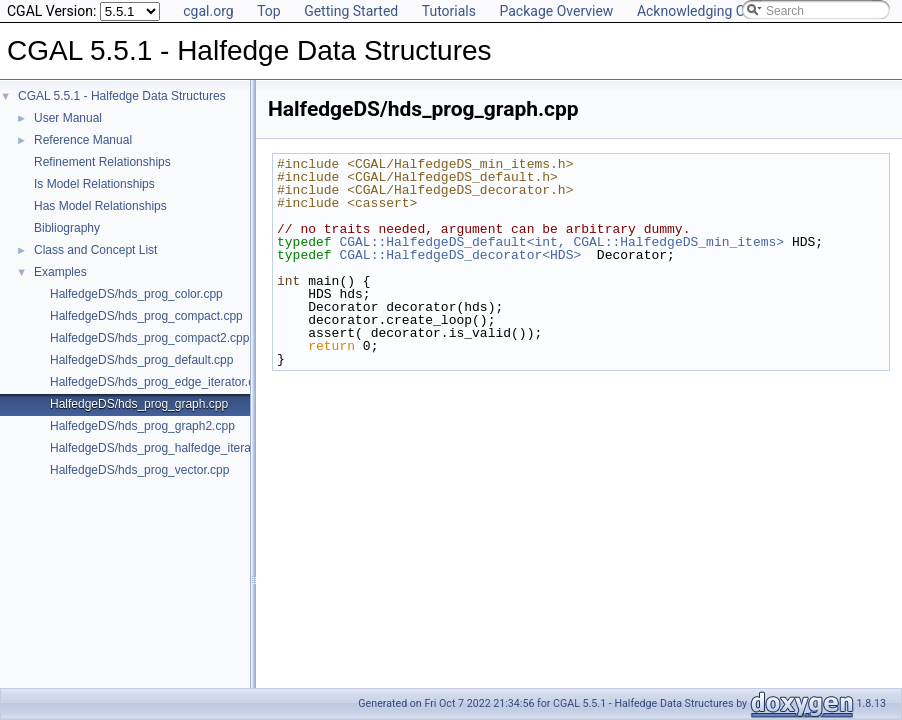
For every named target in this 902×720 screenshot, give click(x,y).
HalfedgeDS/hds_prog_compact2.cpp (149, 338)
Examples (60, 272)
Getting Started (351, 11)
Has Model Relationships (100, 206)
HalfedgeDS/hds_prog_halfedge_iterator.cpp (168, 448)
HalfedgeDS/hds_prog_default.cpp (141, 360)
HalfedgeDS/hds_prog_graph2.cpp (142, 426)
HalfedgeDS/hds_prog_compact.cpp (146, 316)
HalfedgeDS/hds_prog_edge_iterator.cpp (159, 382)
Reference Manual (83, 140)
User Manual (68, 118)
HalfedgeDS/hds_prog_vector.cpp (139, 470)
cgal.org (208, 11)
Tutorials (449, 11)
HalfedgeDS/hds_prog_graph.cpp (139, 404)
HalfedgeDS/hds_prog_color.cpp (136, 294)
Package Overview (556, 11)
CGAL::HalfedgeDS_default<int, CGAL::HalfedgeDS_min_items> (561, 242)
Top (269, 11)
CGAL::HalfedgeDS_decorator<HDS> (460, 255)
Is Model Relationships (94, 184)
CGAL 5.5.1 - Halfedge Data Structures (122, 96)
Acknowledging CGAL (704, 11)
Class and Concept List (95, 250)
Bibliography (67, 228)
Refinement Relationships (102, 162)
